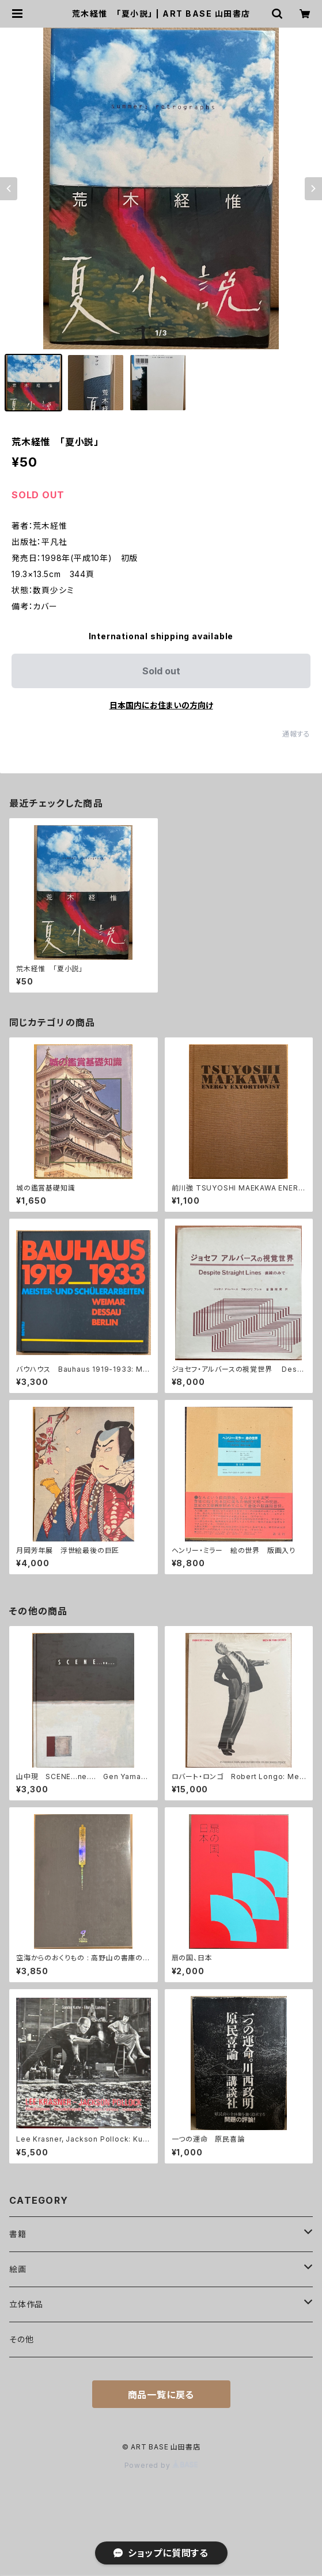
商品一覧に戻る (161, 2395)
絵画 (17, 2269)
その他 (21, 2339)
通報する (296, 734)
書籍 (17, 2234)
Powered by (161, 2465)
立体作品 (26, 2304)
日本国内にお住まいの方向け (161, 705)
